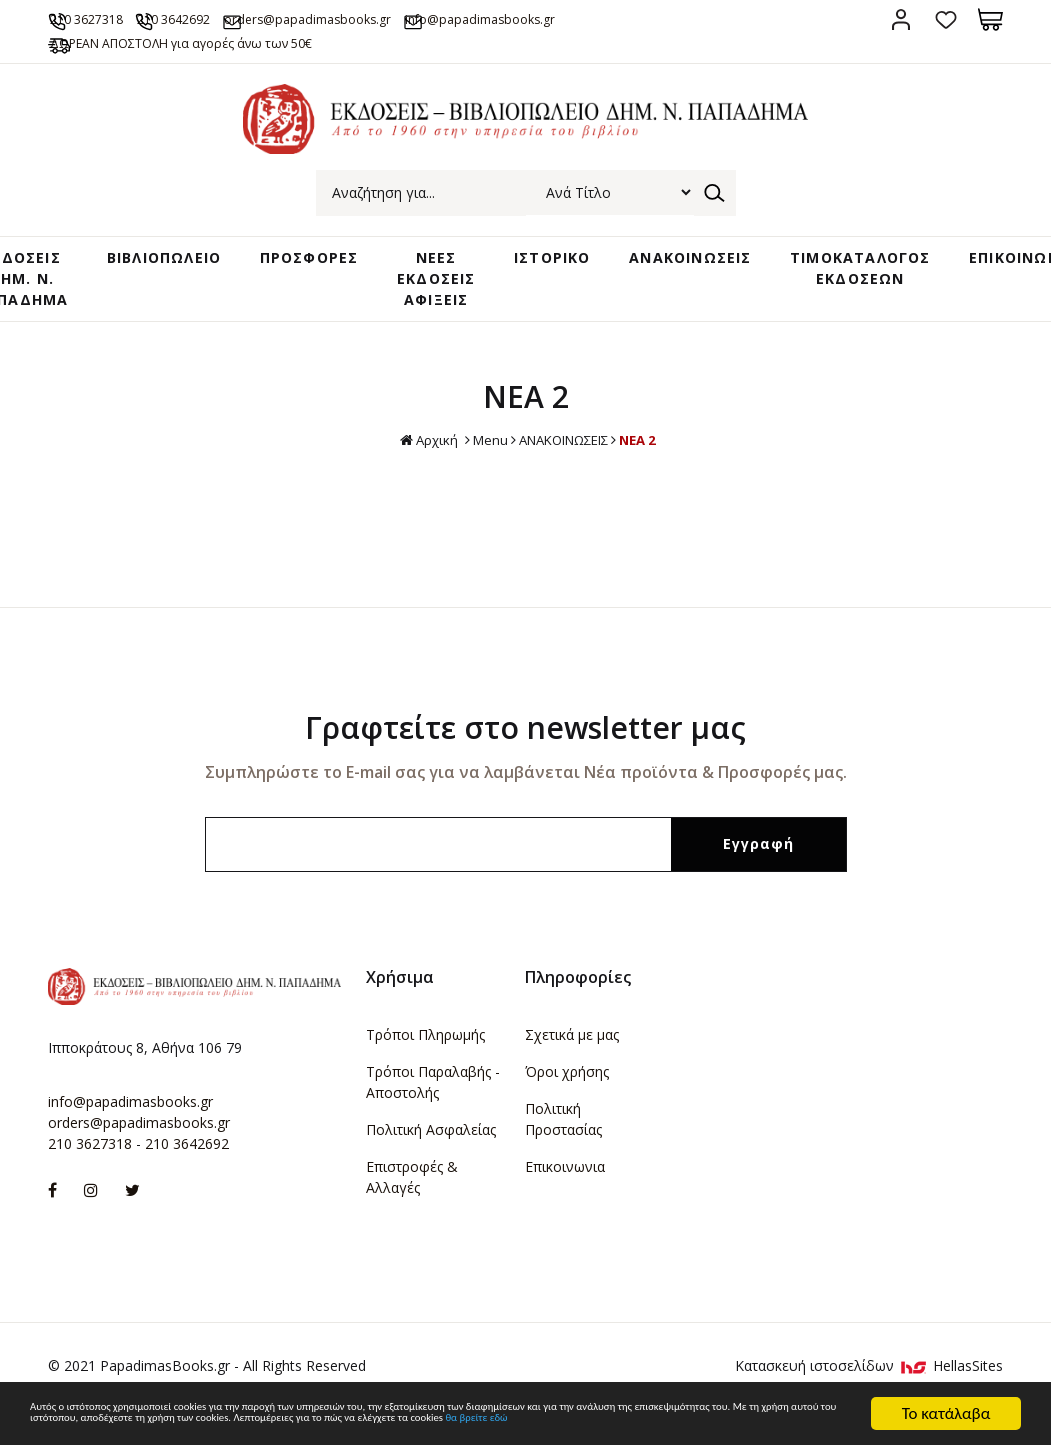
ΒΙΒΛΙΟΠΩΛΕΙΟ (182, 284)
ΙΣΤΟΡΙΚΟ (544, 284)
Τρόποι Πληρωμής (425, 1061)
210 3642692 (236, 18)
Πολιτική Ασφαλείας (431, 1156)
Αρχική (417, 467)
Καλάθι (990, 19)
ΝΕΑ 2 (647, 466)
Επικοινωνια (565, 1193)
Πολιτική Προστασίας (563, 1146)
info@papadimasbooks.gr (130, 1128)
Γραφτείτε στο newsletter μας (525, 754)
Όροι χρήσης (567, 1098)
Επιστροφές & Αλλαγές (412, 1204)
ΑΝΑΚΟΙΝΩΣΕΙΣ (674, 284)
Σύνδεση (900, 19)
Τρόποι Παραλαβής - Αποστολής (433, 1109)
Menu (480, 466)
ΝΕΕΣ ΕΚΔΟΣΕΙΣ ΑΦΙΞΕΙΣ (440, 303)
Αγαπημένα (945, 19)
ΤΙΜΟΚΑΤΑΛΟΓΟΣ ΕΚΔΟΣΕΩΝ (837, 293)
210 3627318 (115, 18)
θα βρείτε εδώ (416, 1422)
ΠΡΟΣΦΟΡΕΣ (322, 284)
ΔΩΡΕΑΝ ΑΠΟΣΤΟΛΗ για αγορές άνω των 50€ (224, 66)
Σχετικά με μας (572, 1061)
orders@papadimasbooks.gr (406, 18)
